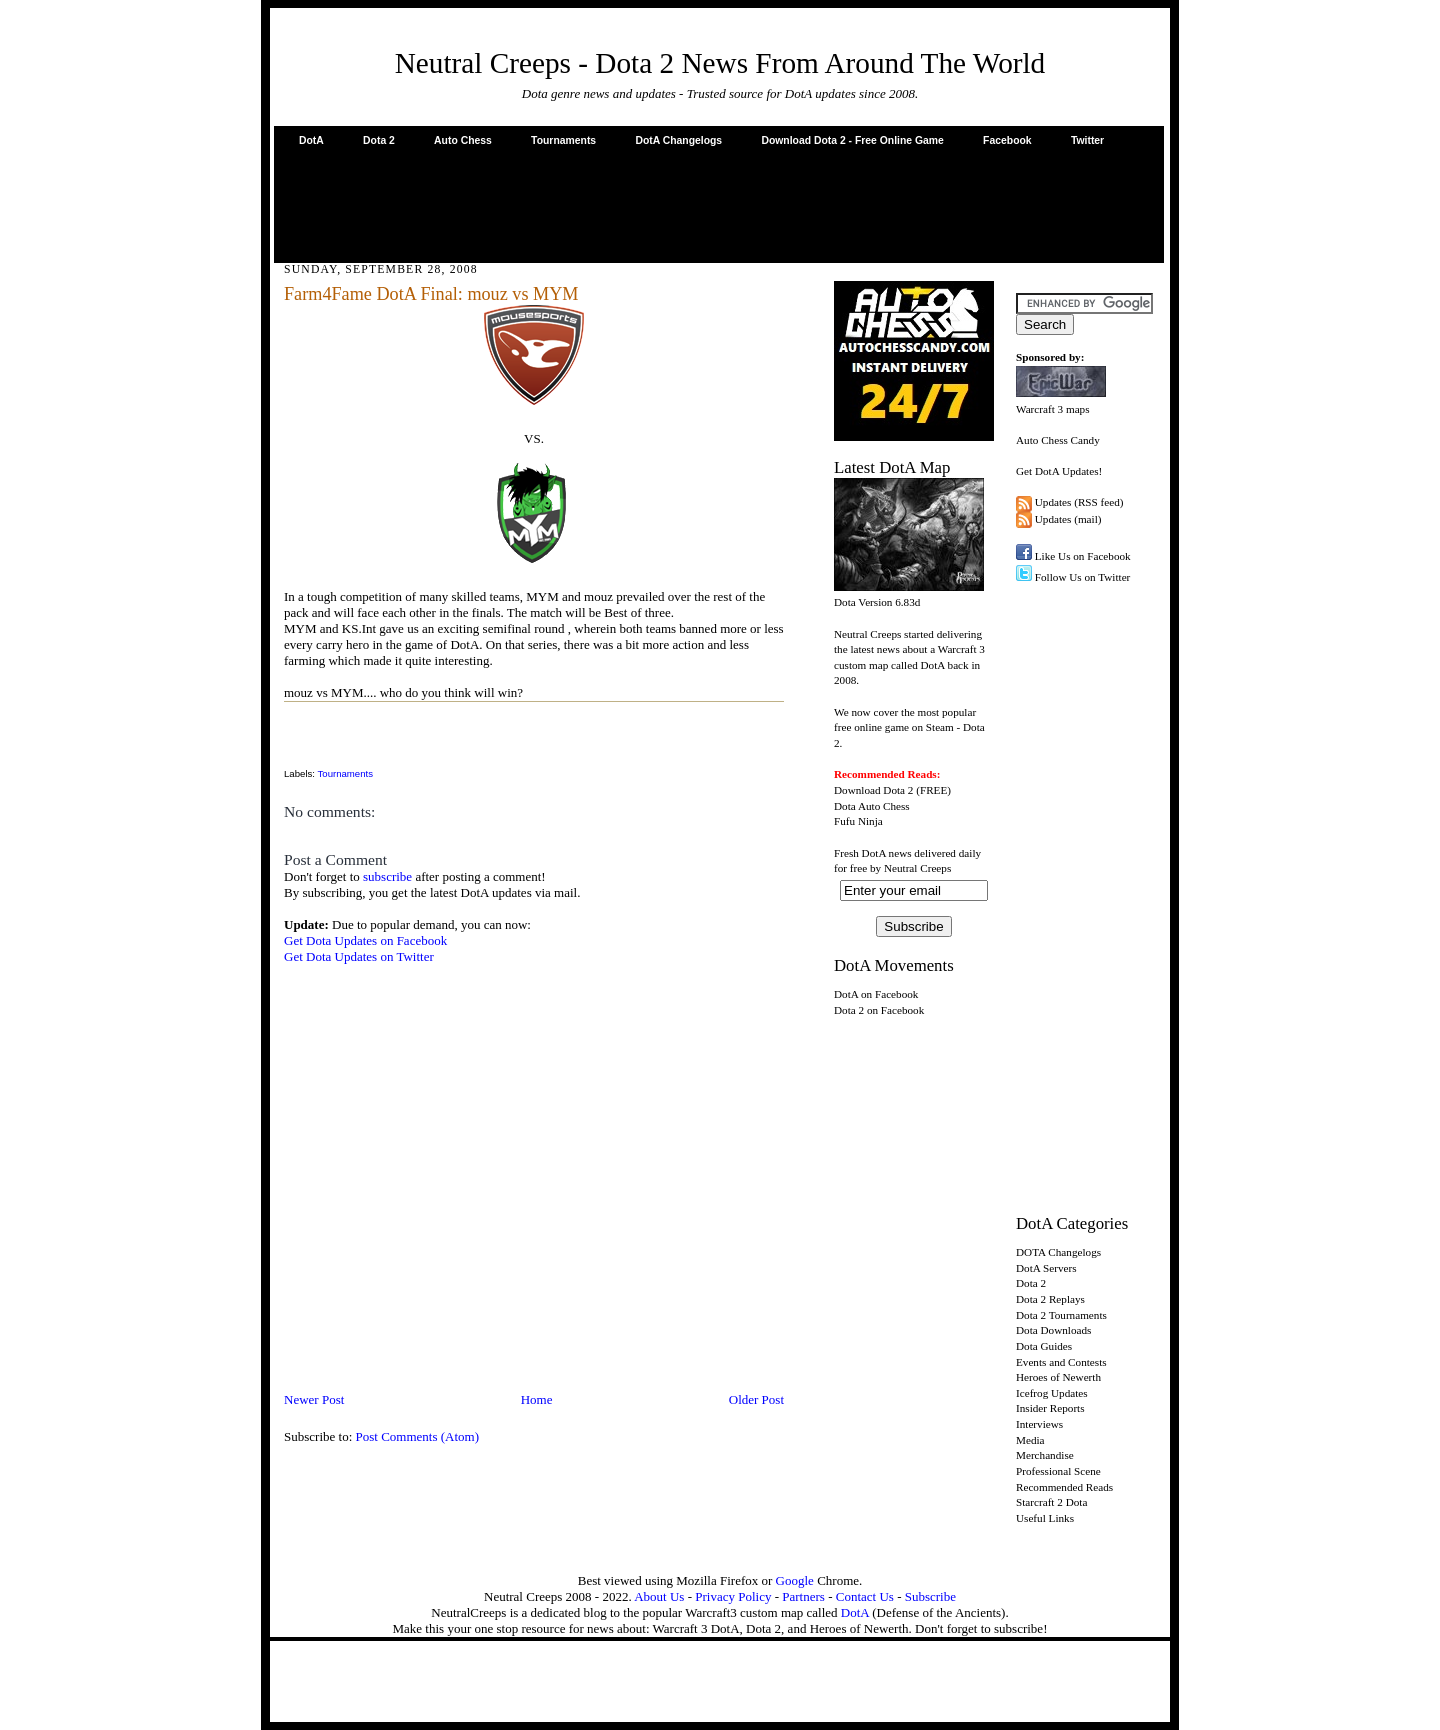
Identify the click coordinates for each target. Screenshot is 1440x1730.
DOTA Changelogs (1058, 1252)
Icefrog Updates (1052, 1393)
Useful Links (1045, 1518)
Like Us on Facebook (1083, 556)
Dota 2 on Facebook (879, 1010)
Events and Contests (1061, 1362)
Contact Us (865, 1596)
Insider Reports (1050, 1408)
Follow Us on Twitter (1083, 577)
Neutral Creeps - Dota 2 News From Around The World (720, 63)
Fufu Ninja (858, 821)
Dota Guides (1044, 1346)
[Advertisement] (719, 204)
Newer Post (314, 1399)
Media (1030, 1440)
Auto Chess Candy (1058, 440)
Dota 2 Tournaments (1061, 1315)
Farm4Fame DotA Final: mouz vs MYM (431, 294)
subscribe (387, 876)
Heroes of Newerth (1058, 1377)
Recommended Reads (1064, 1487)
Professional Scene (1058, 1471)
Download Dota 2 (873, 790)
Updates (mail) (1068, 519)
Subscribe (930, 1596)
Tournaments (563, 140)
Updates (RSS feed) (1079, 502)
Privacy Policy (733, 1596)
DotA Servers (1046, 1268)
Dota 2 (379, 140)
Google (795, 1580)
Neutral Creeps (917, 868)
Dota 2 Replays (1050, 1299)
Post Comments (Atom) (418, 1436)
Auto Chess (463, 140)
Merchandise (1045, 1455)
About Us (659, 1596)
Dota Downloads (1053, 1330)
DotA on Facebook (876, 994)
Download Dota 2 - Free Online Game (852, 140)
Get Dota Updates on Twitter (359, 956)
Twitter (1087, 140)
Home (537, 1399)
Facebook (1007, 140)
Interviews (1039, 1424)
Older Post (756, 1399)
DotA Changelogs (678, 140)
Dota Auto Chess (872, 806)
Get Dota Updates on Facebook (365, 940)
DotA (311, 140)
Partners (803, 1596)
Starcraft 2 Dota (1051, 1502)
